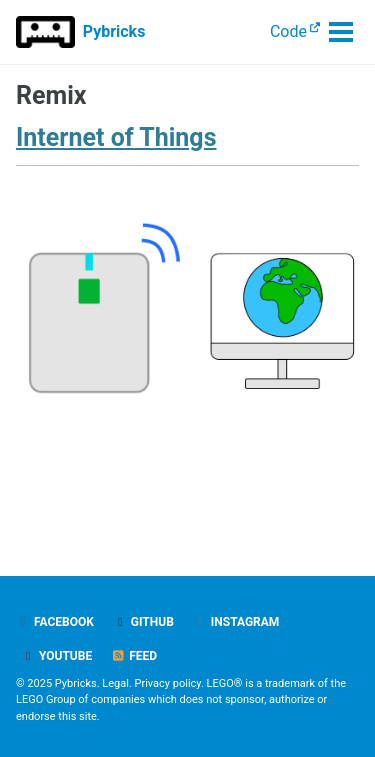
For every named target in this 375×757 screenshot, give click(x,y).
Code (288, 31)
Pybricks (114, 31)
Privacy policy (168, 683)
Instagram (236, 622)
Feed (134, 656)
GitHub (143, 622)
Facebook (55, 622)
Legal (115, 683)
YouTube (56, 656)
